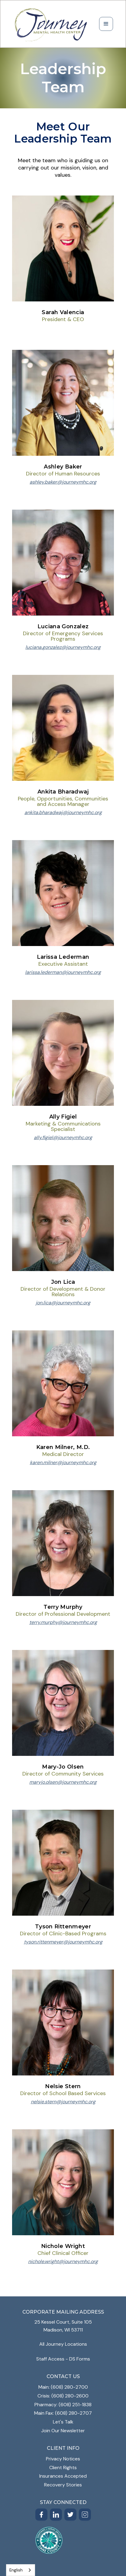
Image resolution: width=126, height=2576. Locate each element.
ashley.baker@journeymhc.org (63, 482)
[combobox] (20, 2570)
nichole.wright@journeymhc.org (63, 2261)
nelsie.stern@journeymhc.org (63, 2101)
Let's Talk (63, 2422)
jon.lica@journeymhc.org (63, 1303)
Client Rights (63, 2467)
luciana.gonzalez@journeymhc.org (63, 647)
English (16, 2570)
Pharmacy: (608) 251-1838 (63, 2404)
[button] (106, 24)
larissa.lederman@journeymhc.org (63, 972)
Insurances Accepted (63, 2476)
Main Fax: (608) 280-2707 (63, 2413)
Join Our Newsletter (63, 2430)
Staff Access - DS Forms (63, 2359)
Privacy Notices (63, 2459)
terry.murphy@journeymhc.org (63, 1622)
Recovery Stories (63, 2485)
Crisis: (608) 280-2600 (63, 2396)
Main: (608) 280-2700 (63, 2387)
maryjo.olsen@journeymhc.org (63, 1782)
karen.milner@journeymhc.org (63, 1462)
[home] (51, 23)
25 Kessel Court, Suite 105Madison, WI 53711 (63, 2326)
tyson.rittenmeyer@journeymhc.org (63, 1942)
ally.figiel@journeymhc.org (63, 1137)
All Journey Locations (63, 2344)
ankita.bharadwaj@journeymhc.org (63, 812)
